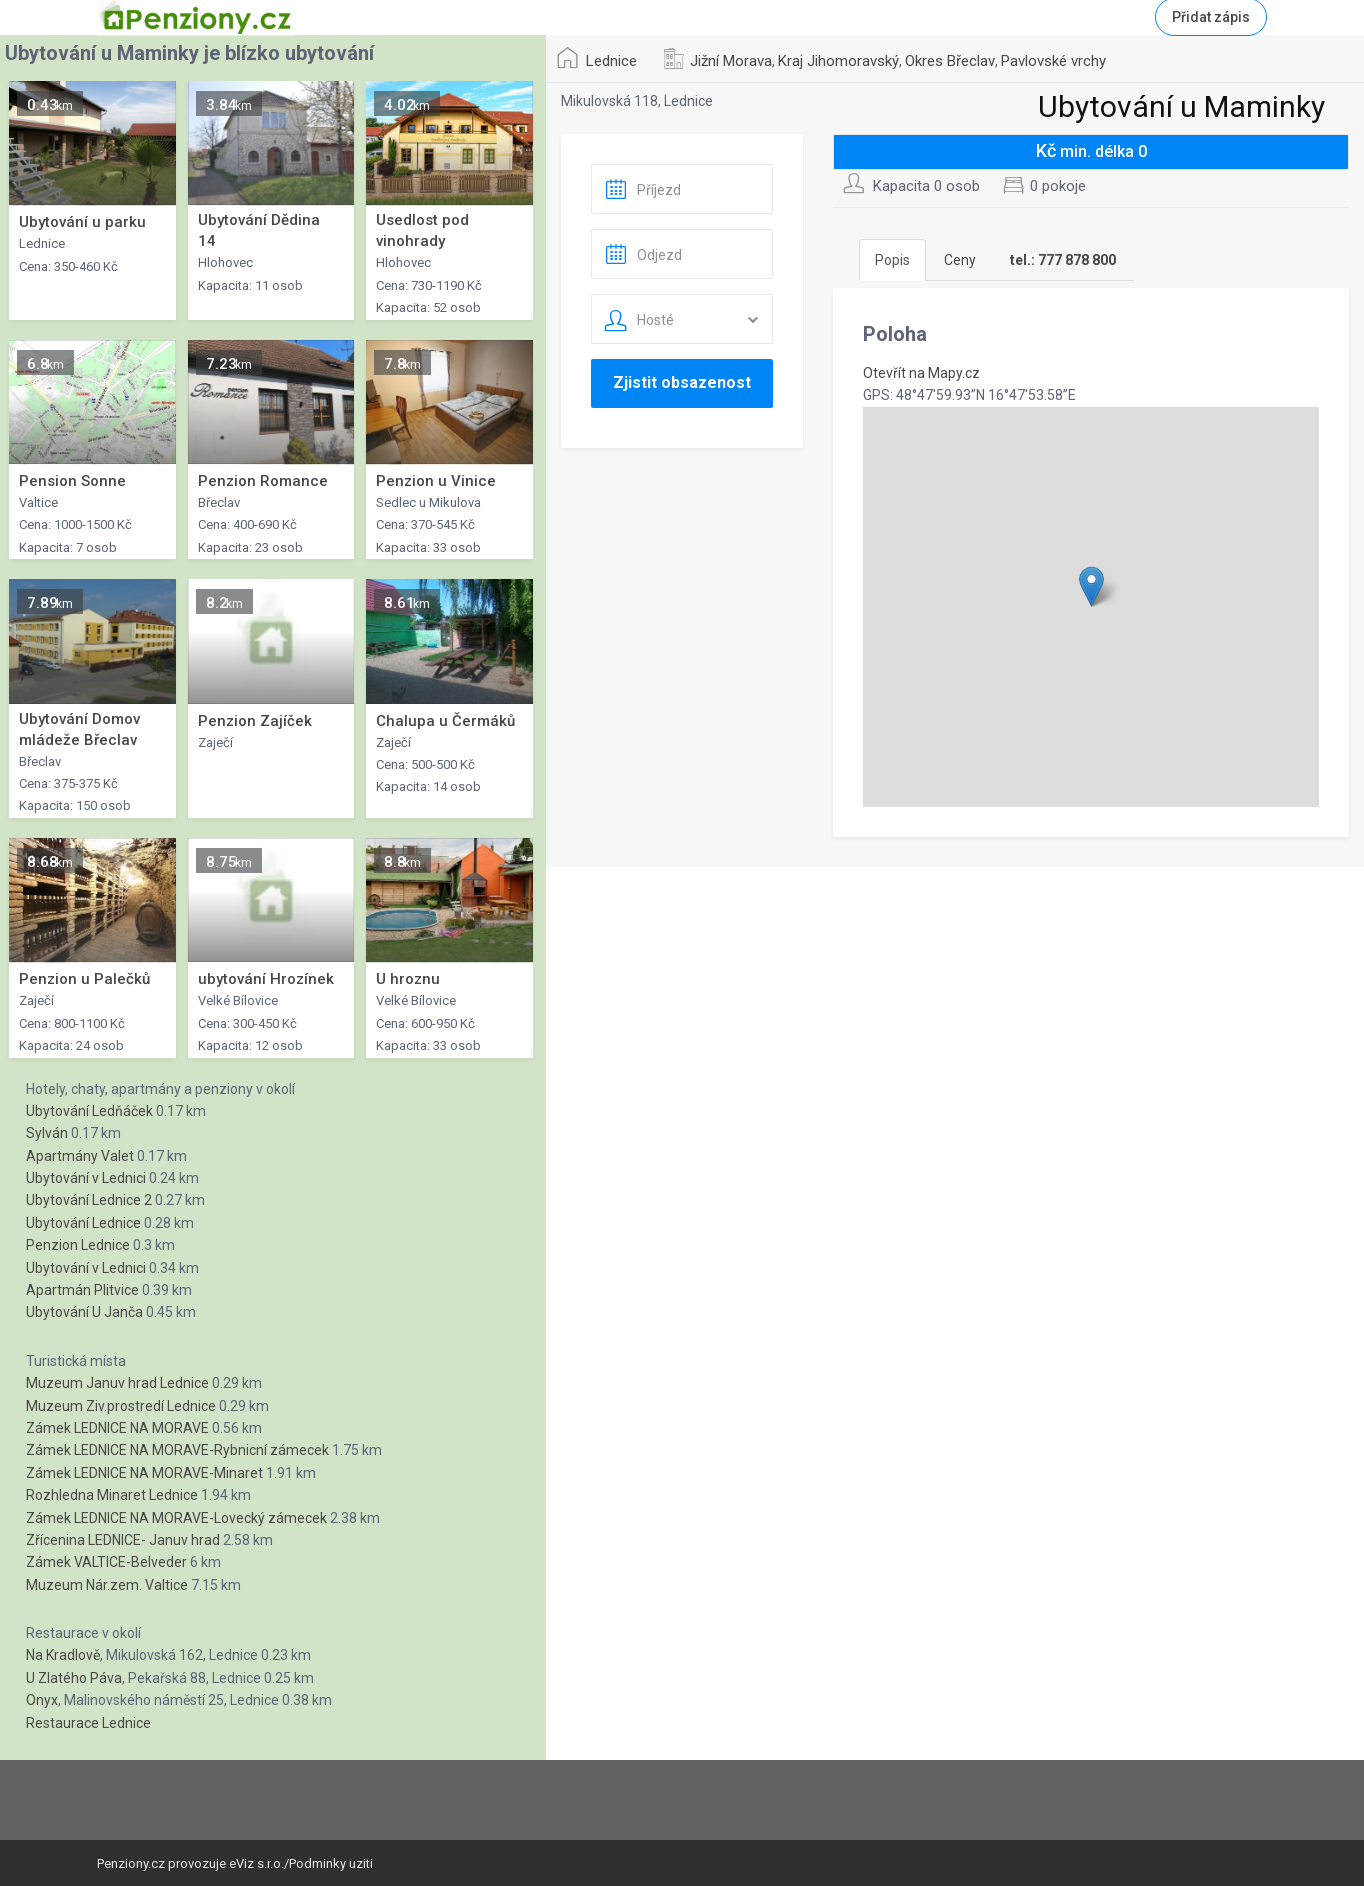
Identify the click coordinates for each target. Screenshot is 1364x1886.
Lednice (611, 61)
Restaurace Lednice (88, 1723)
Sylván (47, 1133)
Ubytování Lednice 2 (89, 1200)
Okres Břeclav (950, 61)
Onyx (42, 1700)
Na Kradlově (63, 1655)
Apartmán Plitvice (82, 1290)
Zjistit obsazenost (682, 382)
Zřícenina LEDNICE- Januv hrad (123, 1540)
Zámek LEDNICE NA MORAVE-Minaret (144, 1473)
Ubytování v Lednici (86, 1178)
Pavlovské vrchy (1053, 61)
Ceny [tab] (960, 260)
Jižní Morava (731, 61)
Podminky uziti (331, 1863)
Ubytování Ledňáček (89, 1111)
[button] (1091, 586)
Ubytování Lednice (83, 1223)
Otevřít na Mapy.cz (921, 373)
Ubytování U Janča (84, 1312)
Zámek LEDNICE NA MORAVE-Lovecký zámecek (176, 1518)
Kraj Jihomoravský (838, 61)
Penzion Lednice (78, 1245)
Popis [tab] (892, 260)
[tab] (1063, 260)
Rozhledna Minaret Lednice (112, 1495)
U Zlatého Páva (74, 1678)
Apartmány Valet (80, 1156)
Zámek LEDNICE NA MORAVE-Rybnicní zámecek (177, 1450)
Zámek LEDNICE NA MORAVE (117, 1428)
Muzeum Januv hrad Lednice (117, 1383)
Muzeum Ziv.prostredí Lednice (121, 1406)
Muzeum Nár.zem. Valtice (107, 1585)
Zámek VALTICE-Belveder (106, 1562)
